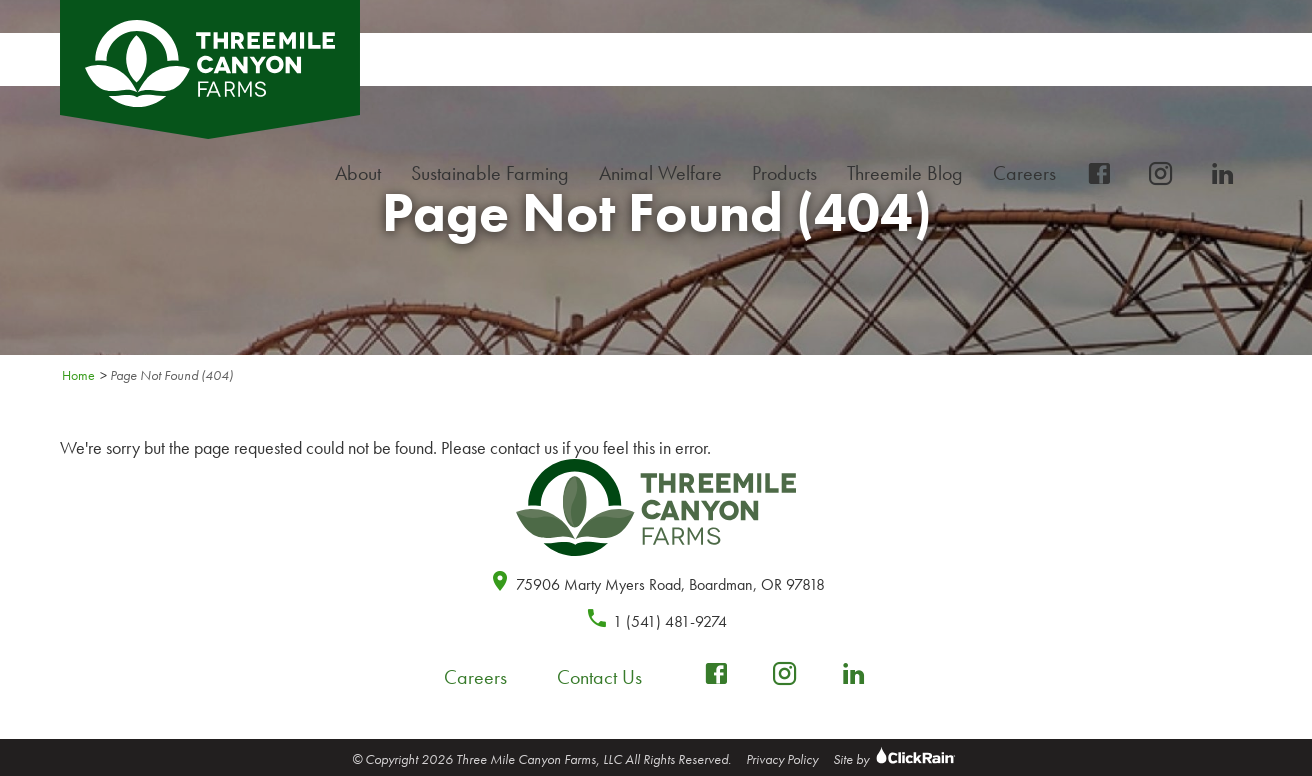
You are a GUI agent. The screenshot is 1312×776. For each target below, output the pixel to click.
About (363, 173)
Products (789, 173)
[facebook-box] (1099, 174)
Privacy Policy (782, 759)
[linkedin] (1223, 174)
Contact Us (599, 677)
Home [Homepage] (78, 375)
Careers (1029, 173)
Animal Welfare (660, 173)
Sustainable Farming (495, 173)
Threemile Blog (905, 173)
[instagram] (1161, 174)
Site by (896, 759)
